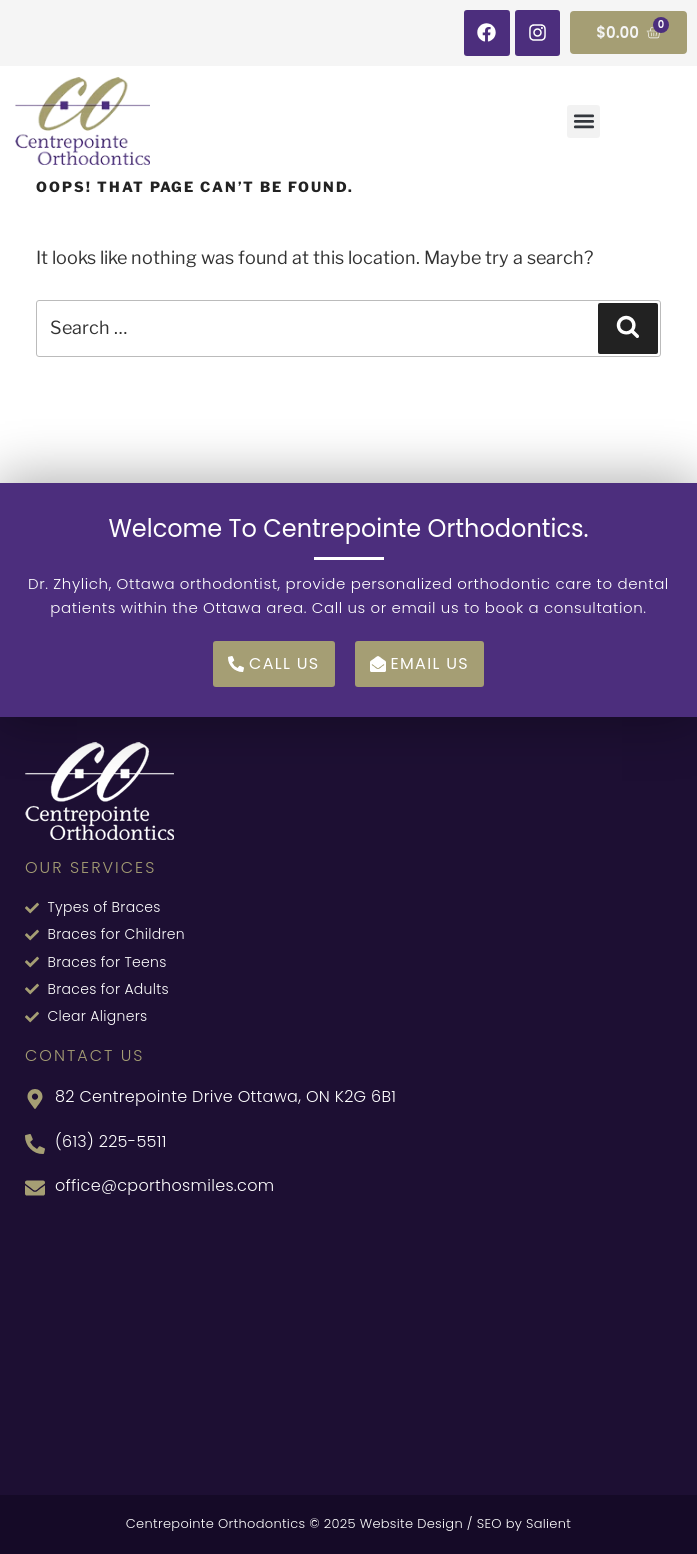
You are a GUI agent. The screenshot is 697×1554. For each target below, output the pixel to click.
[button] (583, 121)
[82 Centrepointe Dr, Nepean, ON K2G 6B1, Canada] (348, 1345)
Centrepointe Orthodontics (216, 1523)
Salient (548, 1523)
